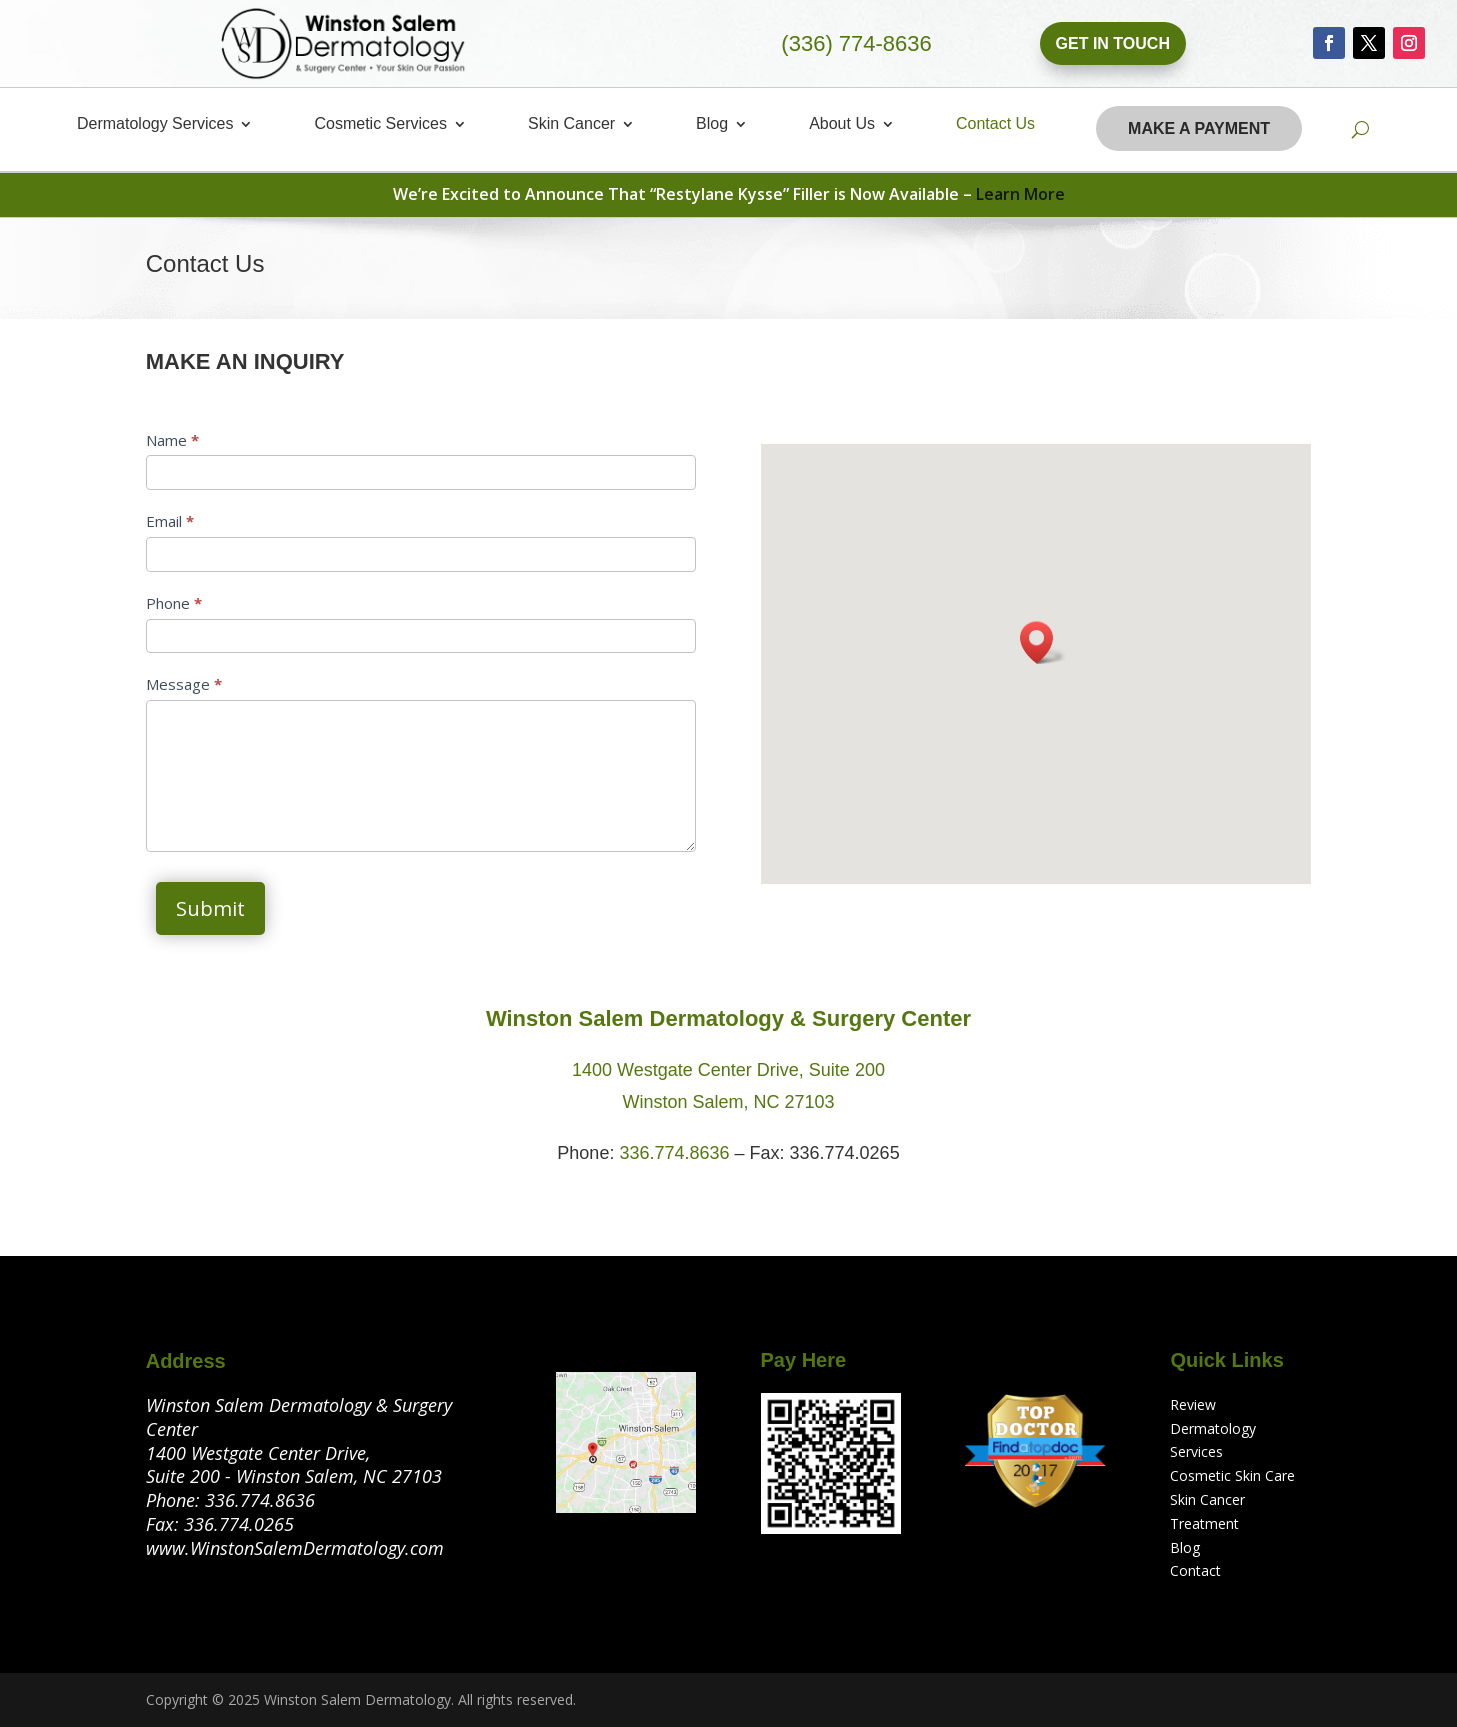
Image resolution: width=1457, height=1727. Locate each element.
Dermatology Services (155, 124)
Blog (712, 124)
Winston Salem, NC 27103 (728, 1102)
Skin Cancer (571, 124)
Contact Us (995, 124)
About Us (842, 124)
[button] (1043, 642)
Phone (174, 603)
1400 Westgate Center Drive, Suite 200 (728, 1070)
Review (1193, 1404)
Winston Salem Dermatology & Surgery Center (728, 1018)
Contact (1195, 1570)
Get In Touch (1113, 43)
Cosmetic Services (380, 124)
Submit (210, 908)
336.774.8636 (674, 1153)
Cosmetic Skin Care (1232, 1475)
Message (184, 684)
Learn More (1020, 194)
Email (170, 521)
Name (172, 440)
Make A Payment (1199, 128)
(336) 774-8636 (856, 43)
